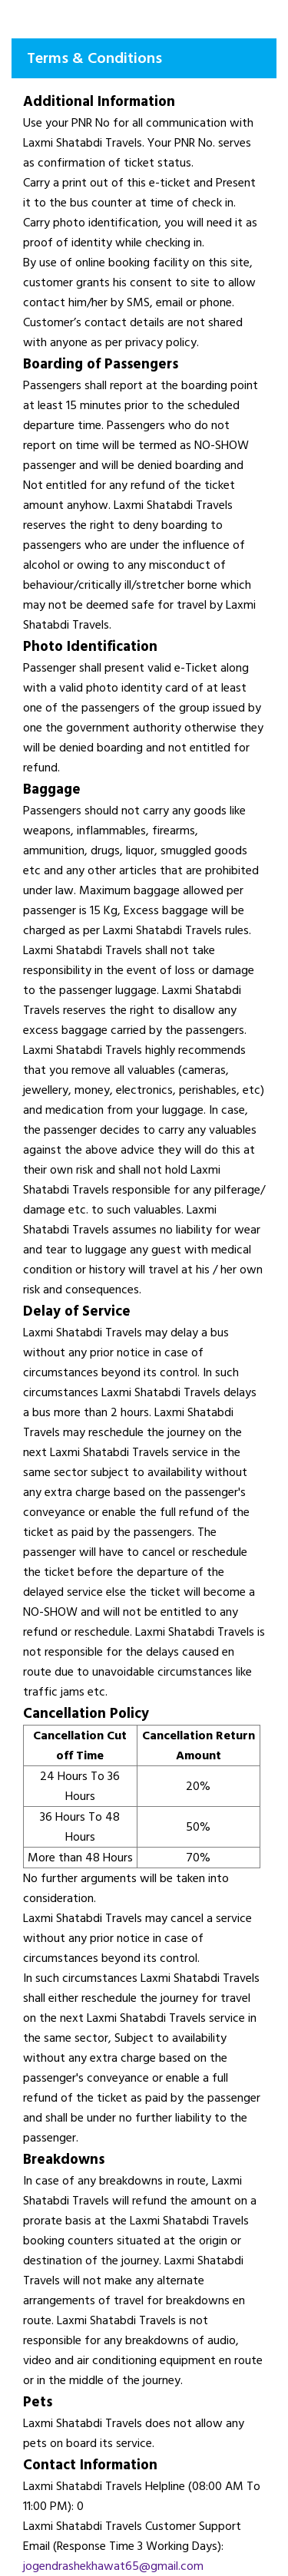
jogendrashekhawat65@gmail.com (113, 2566)
